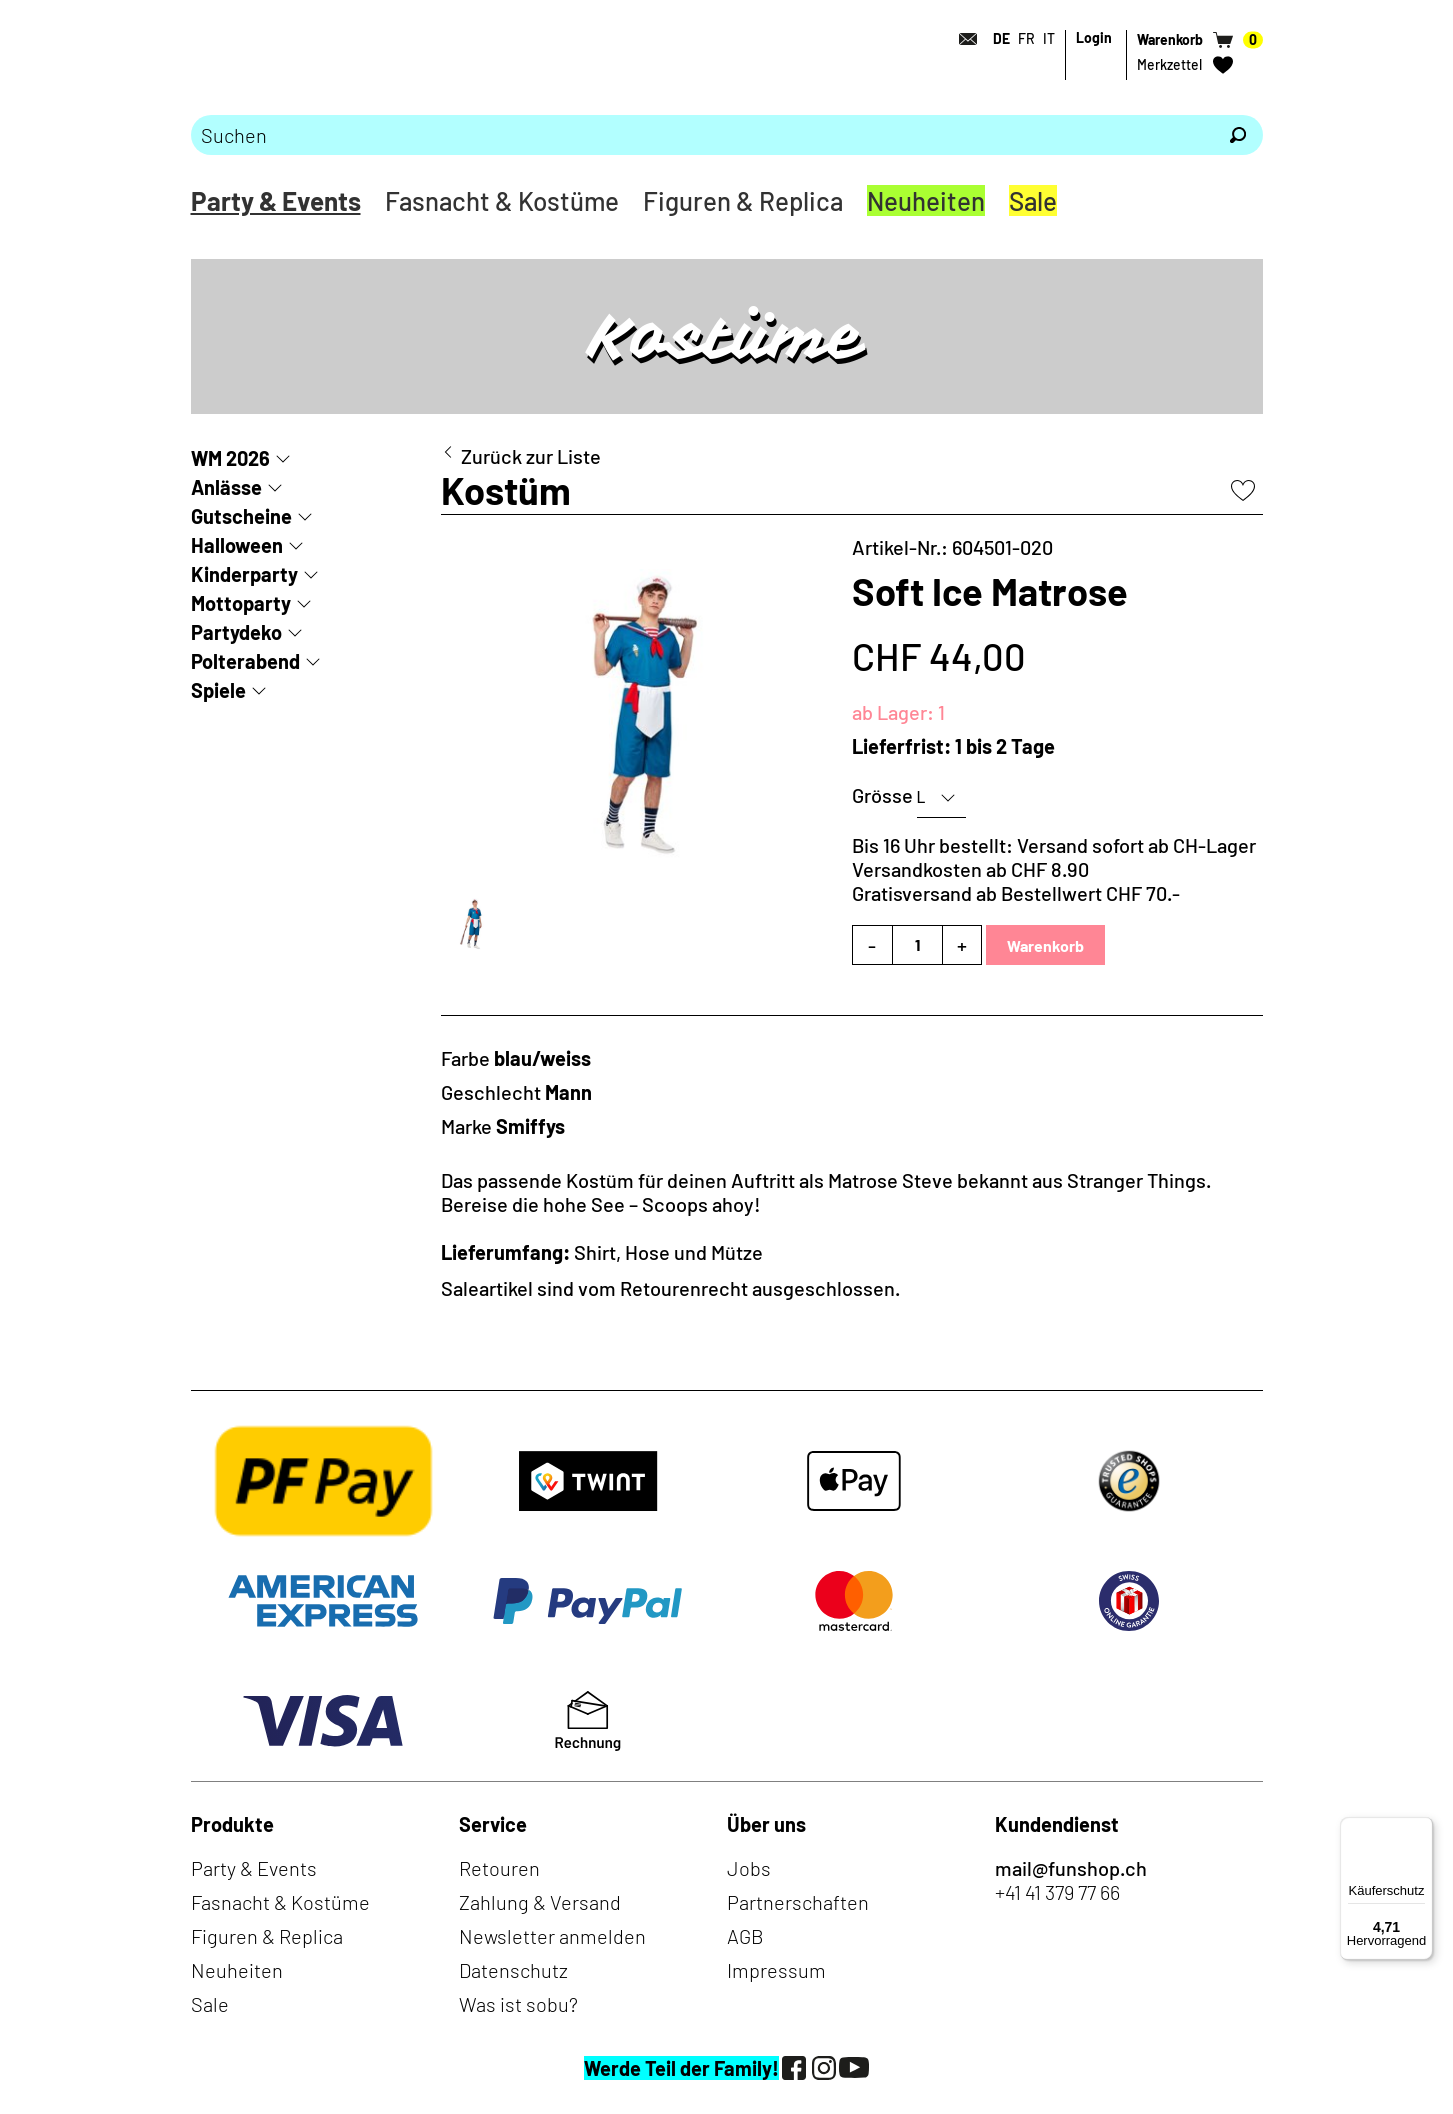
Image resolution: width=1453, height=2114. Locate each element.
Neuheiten (926, 200)
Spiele (218, 690)
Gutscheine (241, 516)
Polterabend (245, 661)
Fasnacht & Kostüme (502, 200)
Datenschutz (513, 1970)
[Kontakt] (963, 39)
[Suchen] (1238, 135)
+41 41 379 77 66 (1057, 1892)
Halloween (237, 545)
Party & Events (276, 200)
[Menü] (1421, 1829)
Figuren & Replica (743, 200)
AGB (745, 1936)
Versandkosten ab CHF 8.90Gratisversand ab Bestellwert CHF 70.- (1016, 881)
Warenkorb (1045, 945)
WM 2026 (230, 458)
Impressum (776, 1970)
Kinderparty (244, 574)
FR (1026, 38)
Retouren (499, 1868)
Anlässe (226, 487)
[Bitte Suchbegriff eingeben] (702, 135)
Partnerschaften (798, 1902)
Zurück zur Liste (531, 456)
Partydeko (236, 632)
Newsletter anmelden (552, 1936)
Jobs (749, 1868)
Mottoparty (241, 603)
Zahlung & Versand (540, 1902)
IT (1049, 38)
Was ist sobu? (518, 2004)
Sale (1033, 200)
